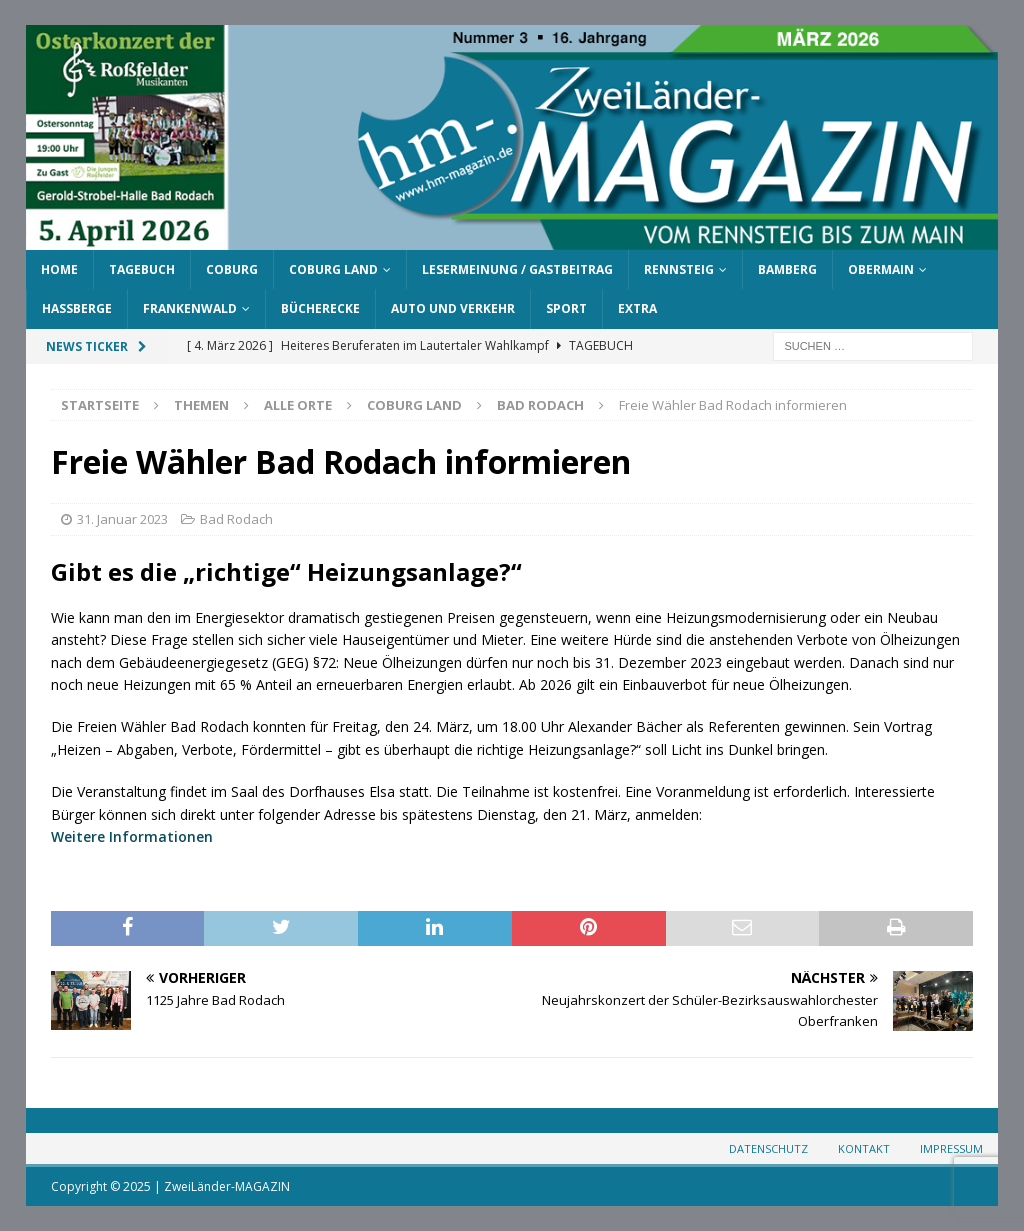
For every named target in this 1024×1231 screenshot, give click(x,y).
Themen (201, 405)
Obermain (881, 269)
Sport (566, 308)
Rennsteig (679, 269)
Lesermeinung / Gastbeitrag (517, 269)
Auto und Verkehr (453, 308)
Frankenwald (190, 308)
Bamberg (787, 269)
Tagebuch (142, 269)
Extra (637, 308)
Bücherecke (320, 308)
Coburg (232, 269)
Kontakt (864, 1148)
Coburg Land (333, 269)
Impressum (951, 1148)
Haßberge (77, 308)
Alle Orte (298, 405)
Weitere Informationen (132, 836)
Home (59, 269)
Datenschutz (768, 1148)
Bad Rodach (236, 519)
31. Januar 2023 (122, 519)
